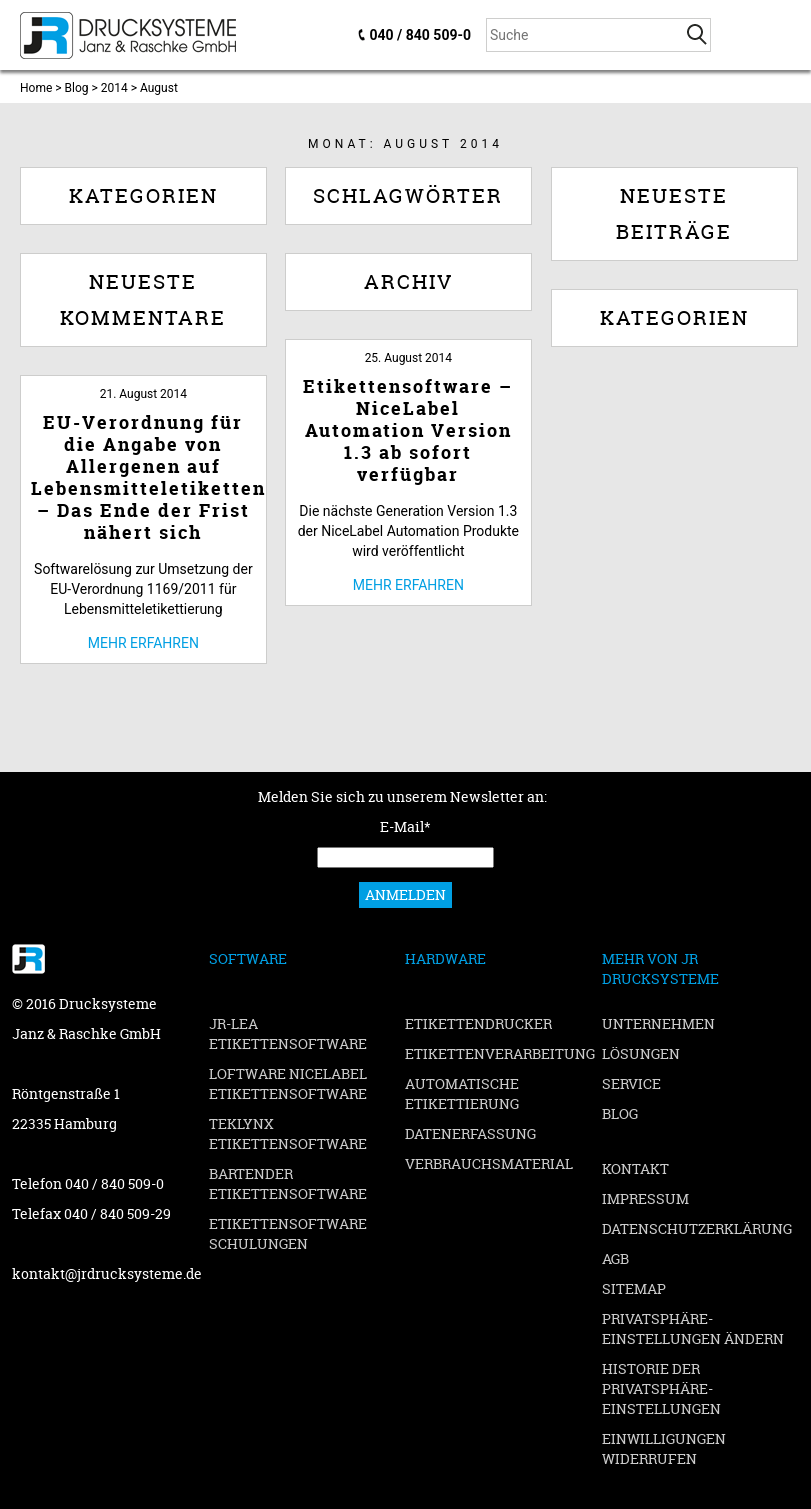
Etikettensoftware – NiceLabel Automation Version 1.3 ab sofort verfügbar (408, 430)
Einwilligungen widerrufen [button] (664, 1448)
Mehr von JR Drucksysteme (660, 968)
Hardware (445, 958)
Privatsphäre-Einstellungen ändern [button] (693, 1328)
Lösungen (641, 1053)
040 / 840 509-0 (420, 35)
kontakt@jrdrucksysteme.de (107, 1273)
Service (631, 1083)
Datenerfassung (470, 1133)
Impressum (645, 1198)
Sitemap (634, 1288)
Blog (620, 1113)
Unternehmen (658, 1023)
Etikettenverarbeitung (500, 1053)
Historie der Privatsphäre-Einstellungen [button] (661, 1388)
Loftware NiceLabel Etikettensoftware (288, 1083)
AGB (615, 1258)
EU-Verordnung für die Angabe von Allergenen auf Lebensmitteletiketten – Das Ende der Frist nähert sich (148, 477)
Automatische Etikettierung (462, 1093)
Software (248, 958)
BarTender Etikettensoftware (288, 1183)
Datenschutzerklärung (697, 1228)
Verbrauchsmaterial (489, 1163)
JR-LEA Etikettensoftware (288, 1033)
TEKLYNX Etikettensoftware (288, 1133)
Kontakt (635, 1168)
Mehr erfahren (408, 585)
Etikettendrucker (478, 1023)
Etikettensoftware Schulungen (288, 1233)
